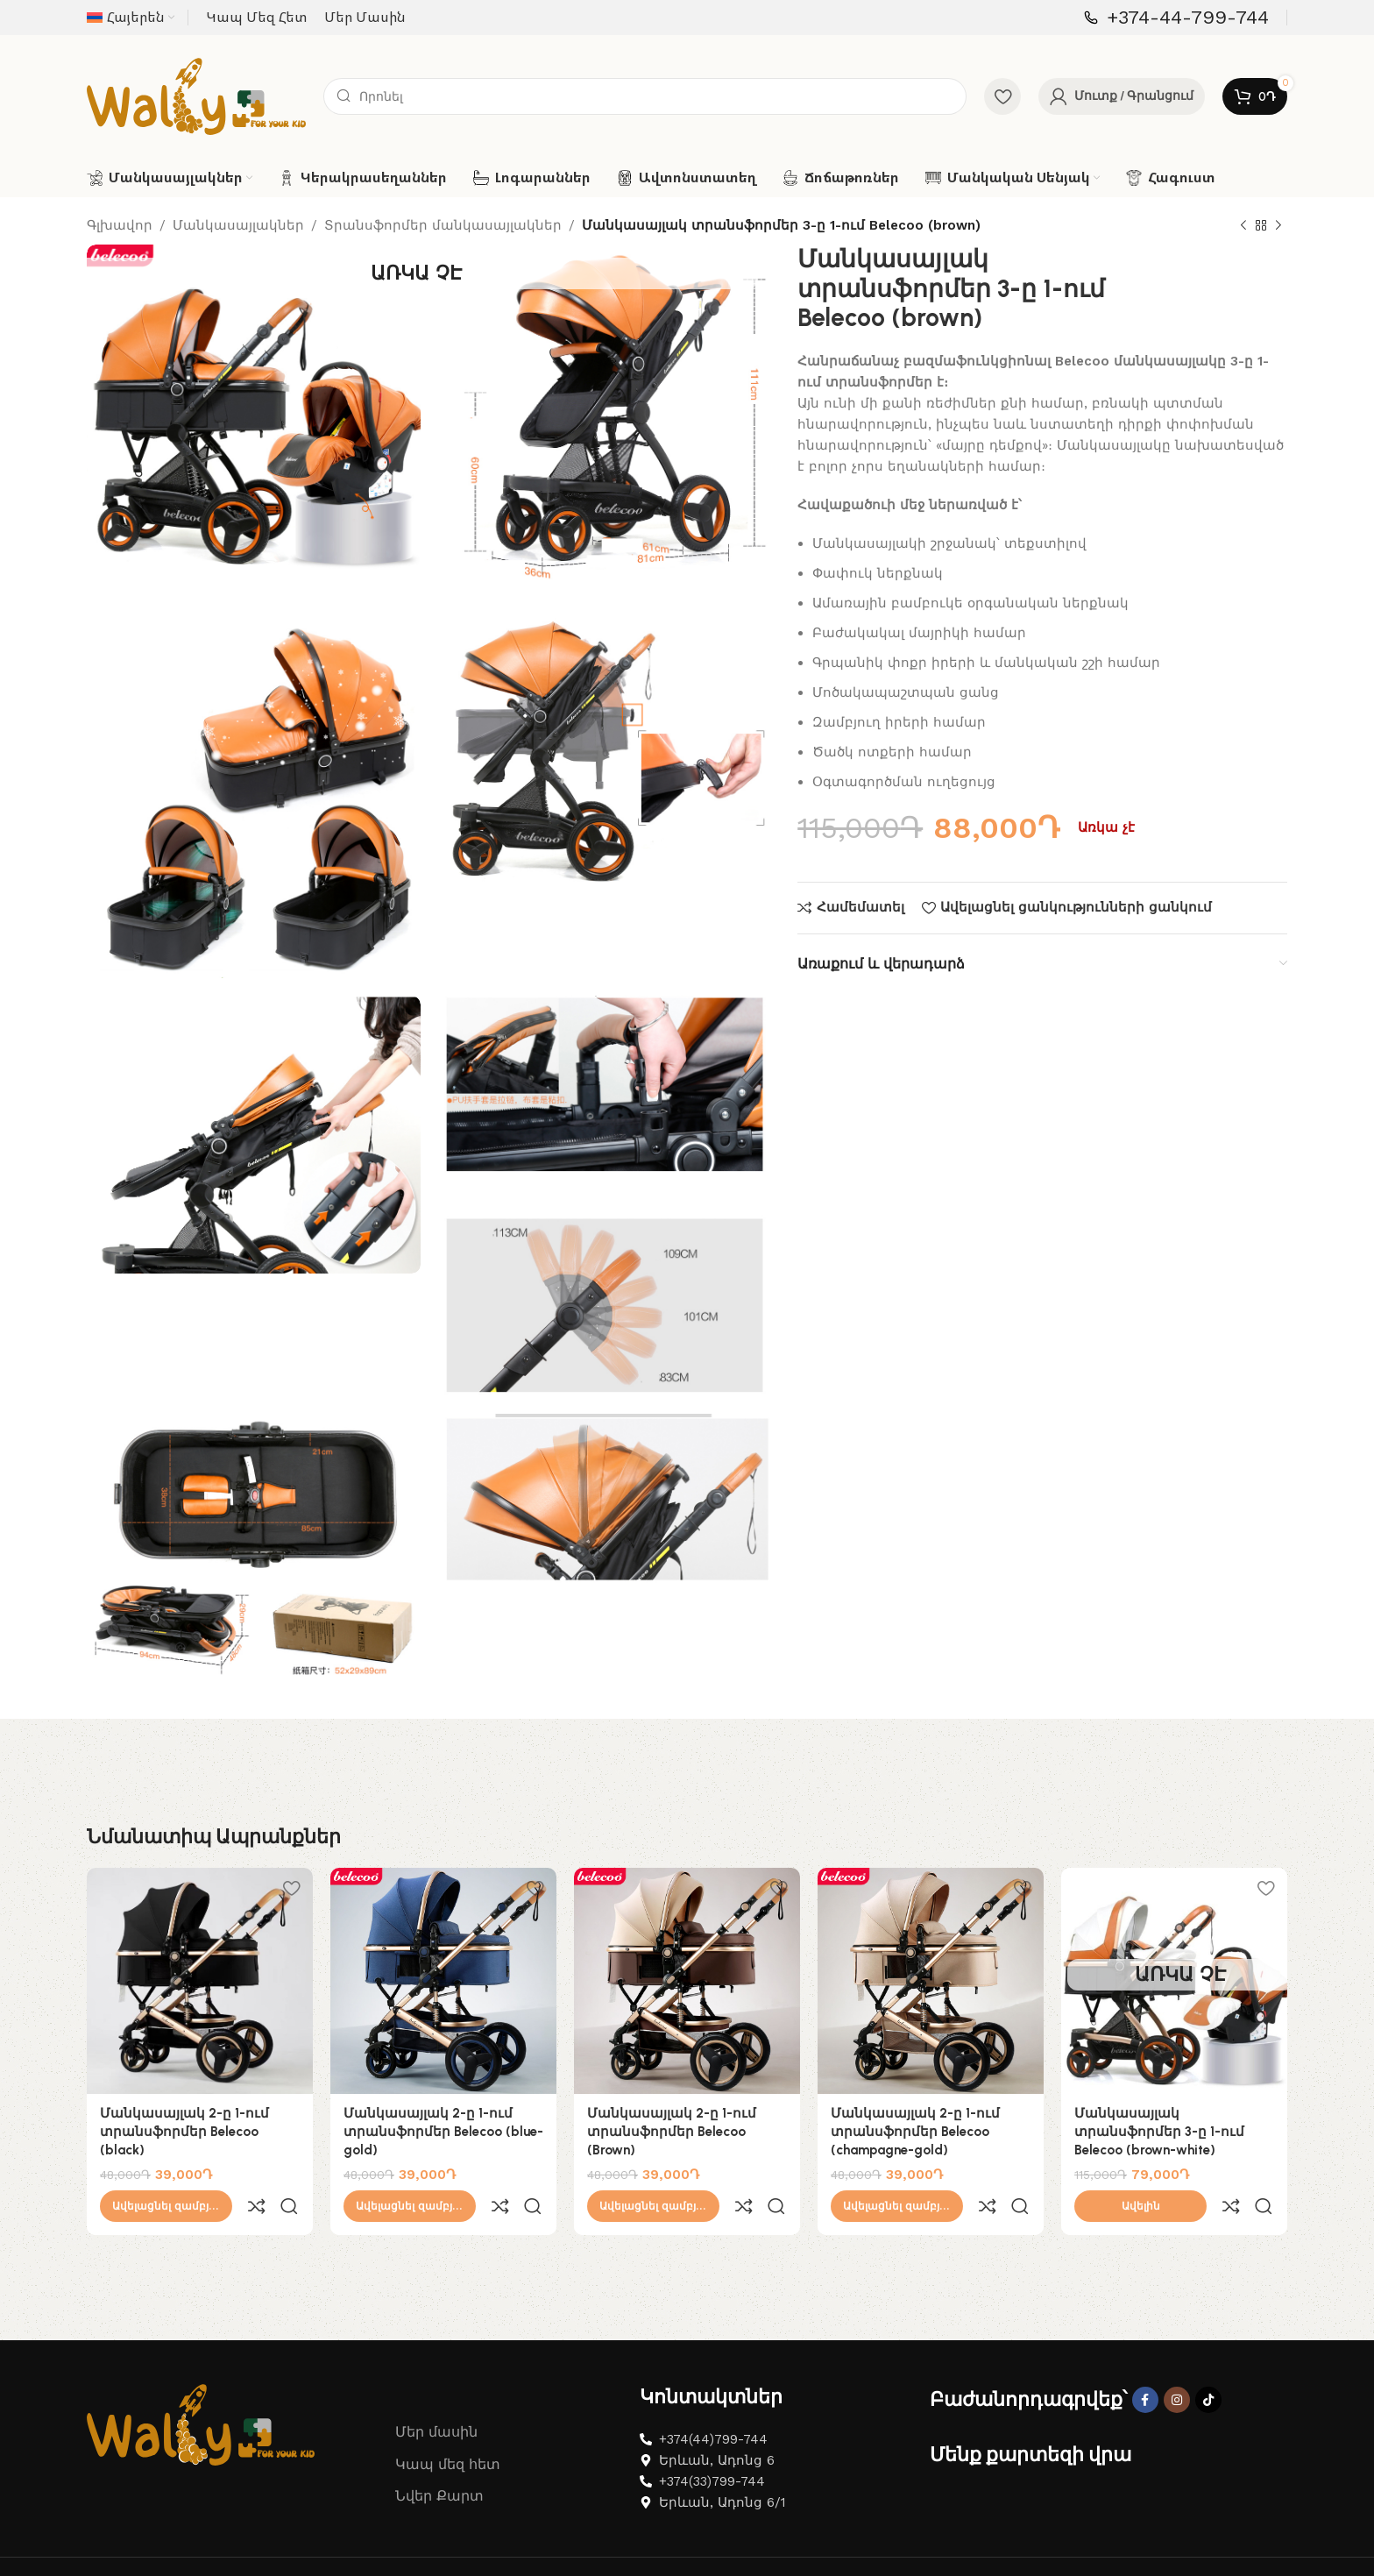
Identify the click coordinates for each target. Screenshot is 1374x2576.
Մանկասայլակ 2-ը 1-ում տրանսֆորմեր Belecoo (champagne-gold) (915, 2131)
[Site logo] (196, 95)
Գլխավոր (119, 225)
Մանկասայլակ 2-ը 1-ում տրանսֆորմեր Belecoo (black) (184, 2131)
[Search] (645, 96)
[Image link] (201, 2385)
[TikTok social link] (1208, 2361)
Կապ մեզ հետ (447, 2425)
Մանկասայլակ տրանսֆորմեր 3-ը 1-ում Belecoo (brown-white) (1159, 2131)
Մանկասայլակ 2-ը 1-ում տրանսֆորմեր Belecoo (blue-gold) (443, 2131)
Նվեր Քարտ (439, 2457)
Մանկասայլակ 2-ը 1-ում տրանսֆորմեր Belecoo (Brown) (671, 2131)
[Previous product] (1243, 226)
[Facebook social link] (1145, 2361)
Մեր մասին (436, 2393)
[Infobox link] (1176, 18)
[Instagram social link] (1177, 2361)
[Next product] (1278, 226)
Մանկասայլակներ (238, 225)
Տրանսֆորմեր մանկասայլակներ (443, 225)
